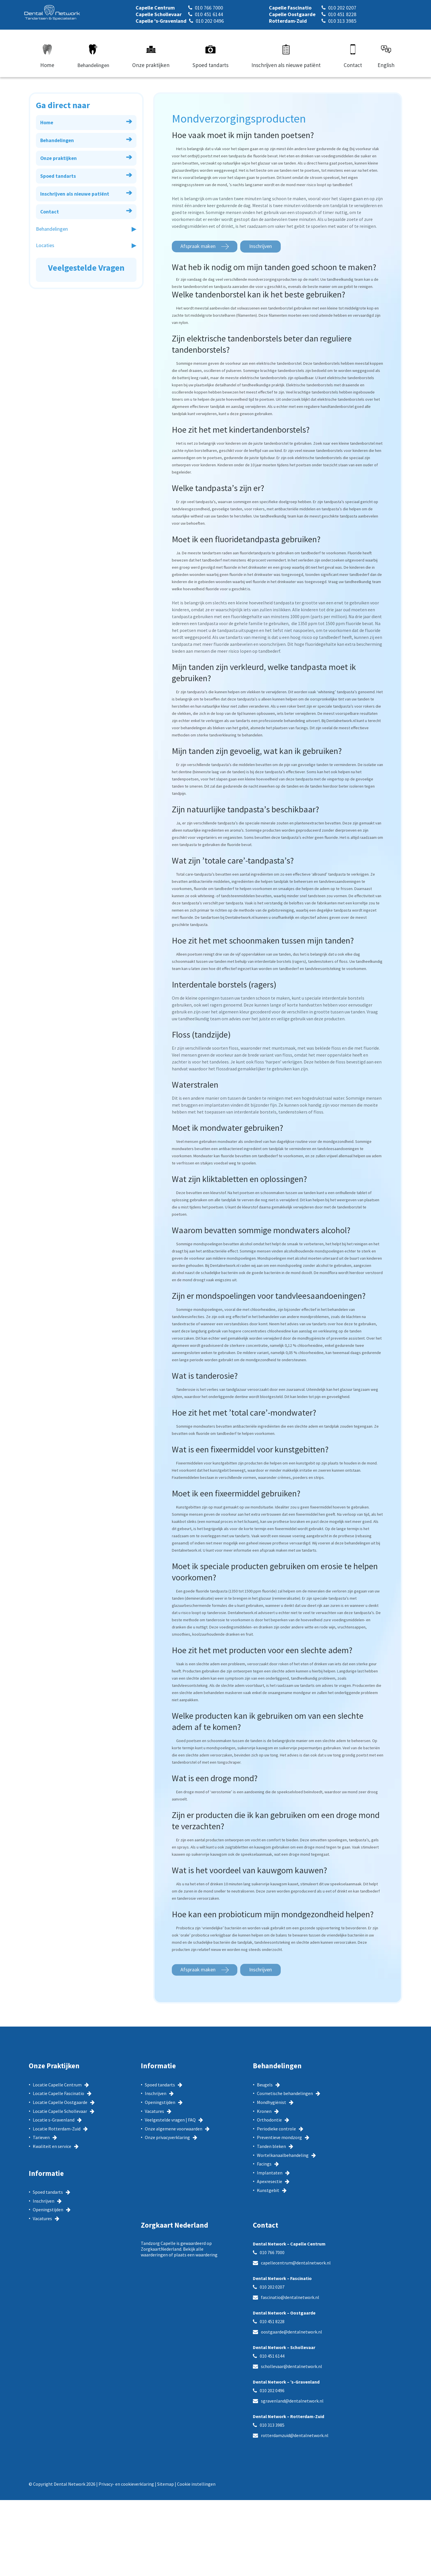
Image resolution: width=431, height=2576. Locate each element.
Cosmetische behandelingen (285, 2094)
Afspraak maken (198, 246)
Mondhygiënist (271, 2102)
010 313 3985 (272, 2425)
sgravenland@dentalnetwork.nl (292, 2401)
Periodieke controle (276, 2129)
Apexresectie (269, 2181)
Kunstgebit (268, 2190)
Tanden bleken (271, 2146)
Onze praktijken (86, 157)
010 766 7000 (272, 2253)
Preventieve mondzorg (279, 2138)
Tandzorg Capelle (158, 2243)
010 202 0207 (272, 2287)
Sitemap (165, 2484)
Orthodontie (269, 2120)
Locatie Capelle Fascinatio (58, 2094)
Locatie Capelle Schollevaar (60, 2111)
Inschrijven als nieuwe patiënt (86, 192)
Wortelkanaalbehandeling (283, 2155)
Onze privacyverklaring (167, 2138)
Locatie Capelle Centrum (57, 2085)
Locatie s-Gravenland (53, 2120)
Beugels (265, 2085)
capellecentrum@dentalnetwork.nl (296, 2263)
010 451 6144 (272, 2356)
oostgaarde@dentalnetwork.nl (291, 2332)
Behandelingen (86, 139)
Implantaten (269, 2173)
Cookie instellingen (196, 2484)
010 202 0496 (272, 2391)
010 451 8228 (272, 2322)
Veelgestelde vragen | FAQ (170, 2120)
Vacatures (42, 2219)
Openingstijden (48, 2210)
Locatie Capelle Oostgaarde (60, 2102)
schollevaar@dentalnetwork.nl (291, 2366)
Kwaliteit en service (52, 2146)
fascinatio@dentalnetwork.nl (290, 2297)
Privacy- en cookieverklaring (126, 2484)
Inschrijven (260, 246)
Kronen (264, 2111)
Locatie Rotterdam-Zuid (56, 2129)
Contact (86, 210)
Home (86, 121)
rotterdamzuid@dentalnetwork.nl (294, 2435)
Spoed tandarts (86, 175)
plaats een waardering (196, 2255)
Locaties (45, 245)
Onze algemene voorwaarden (173, 2129)
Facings (264, 2164)
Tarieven (41, 2138)
